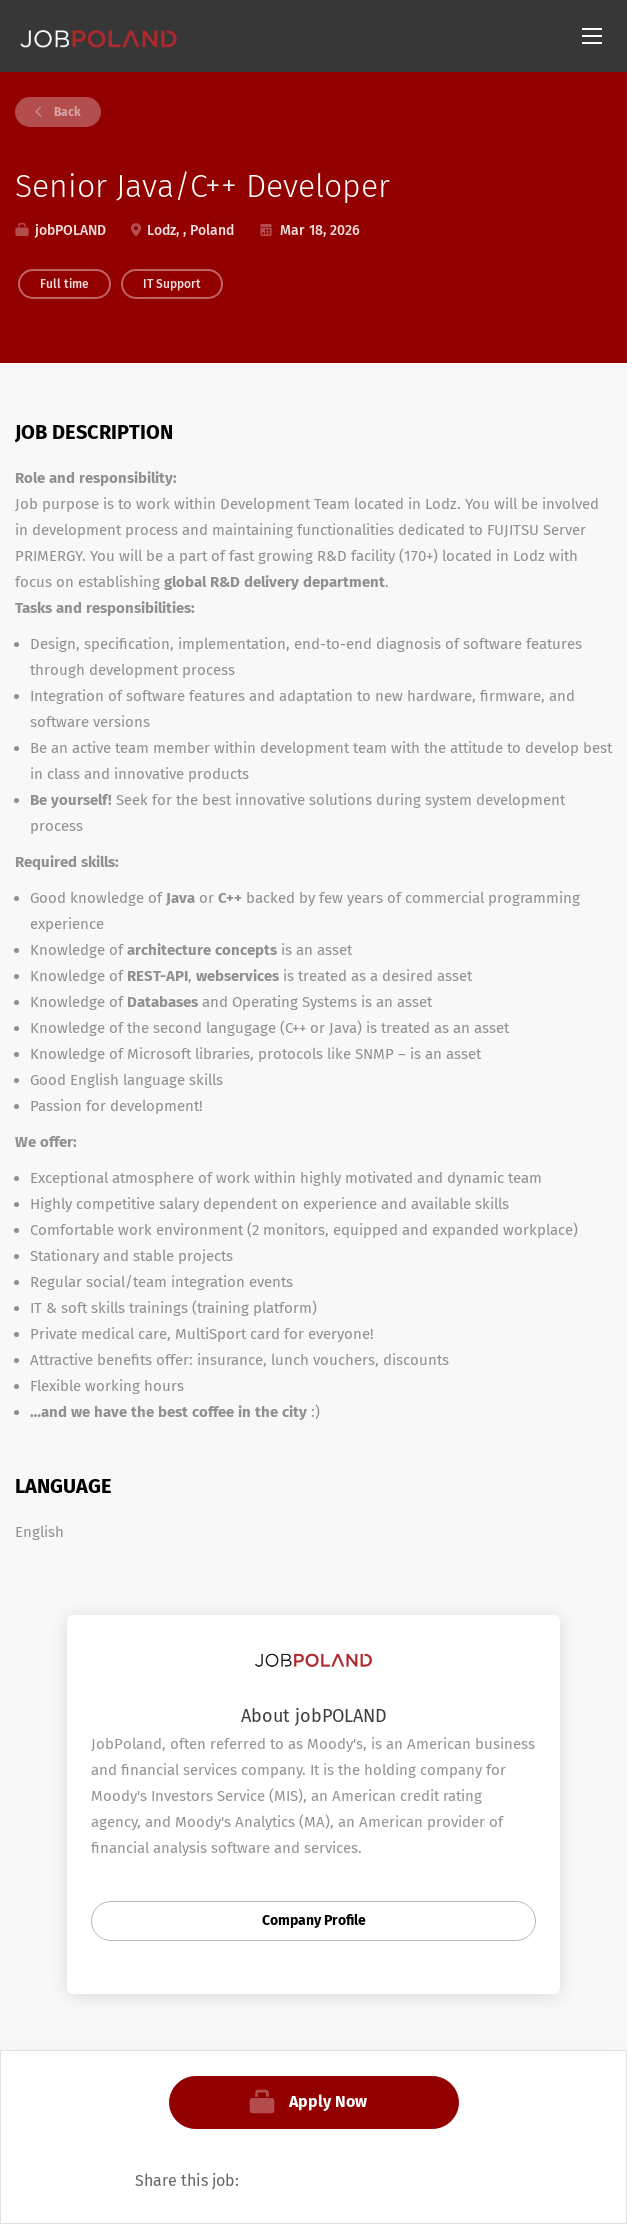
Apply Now (328, 2101)
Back (66, 112)
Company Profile (314, 1920)
